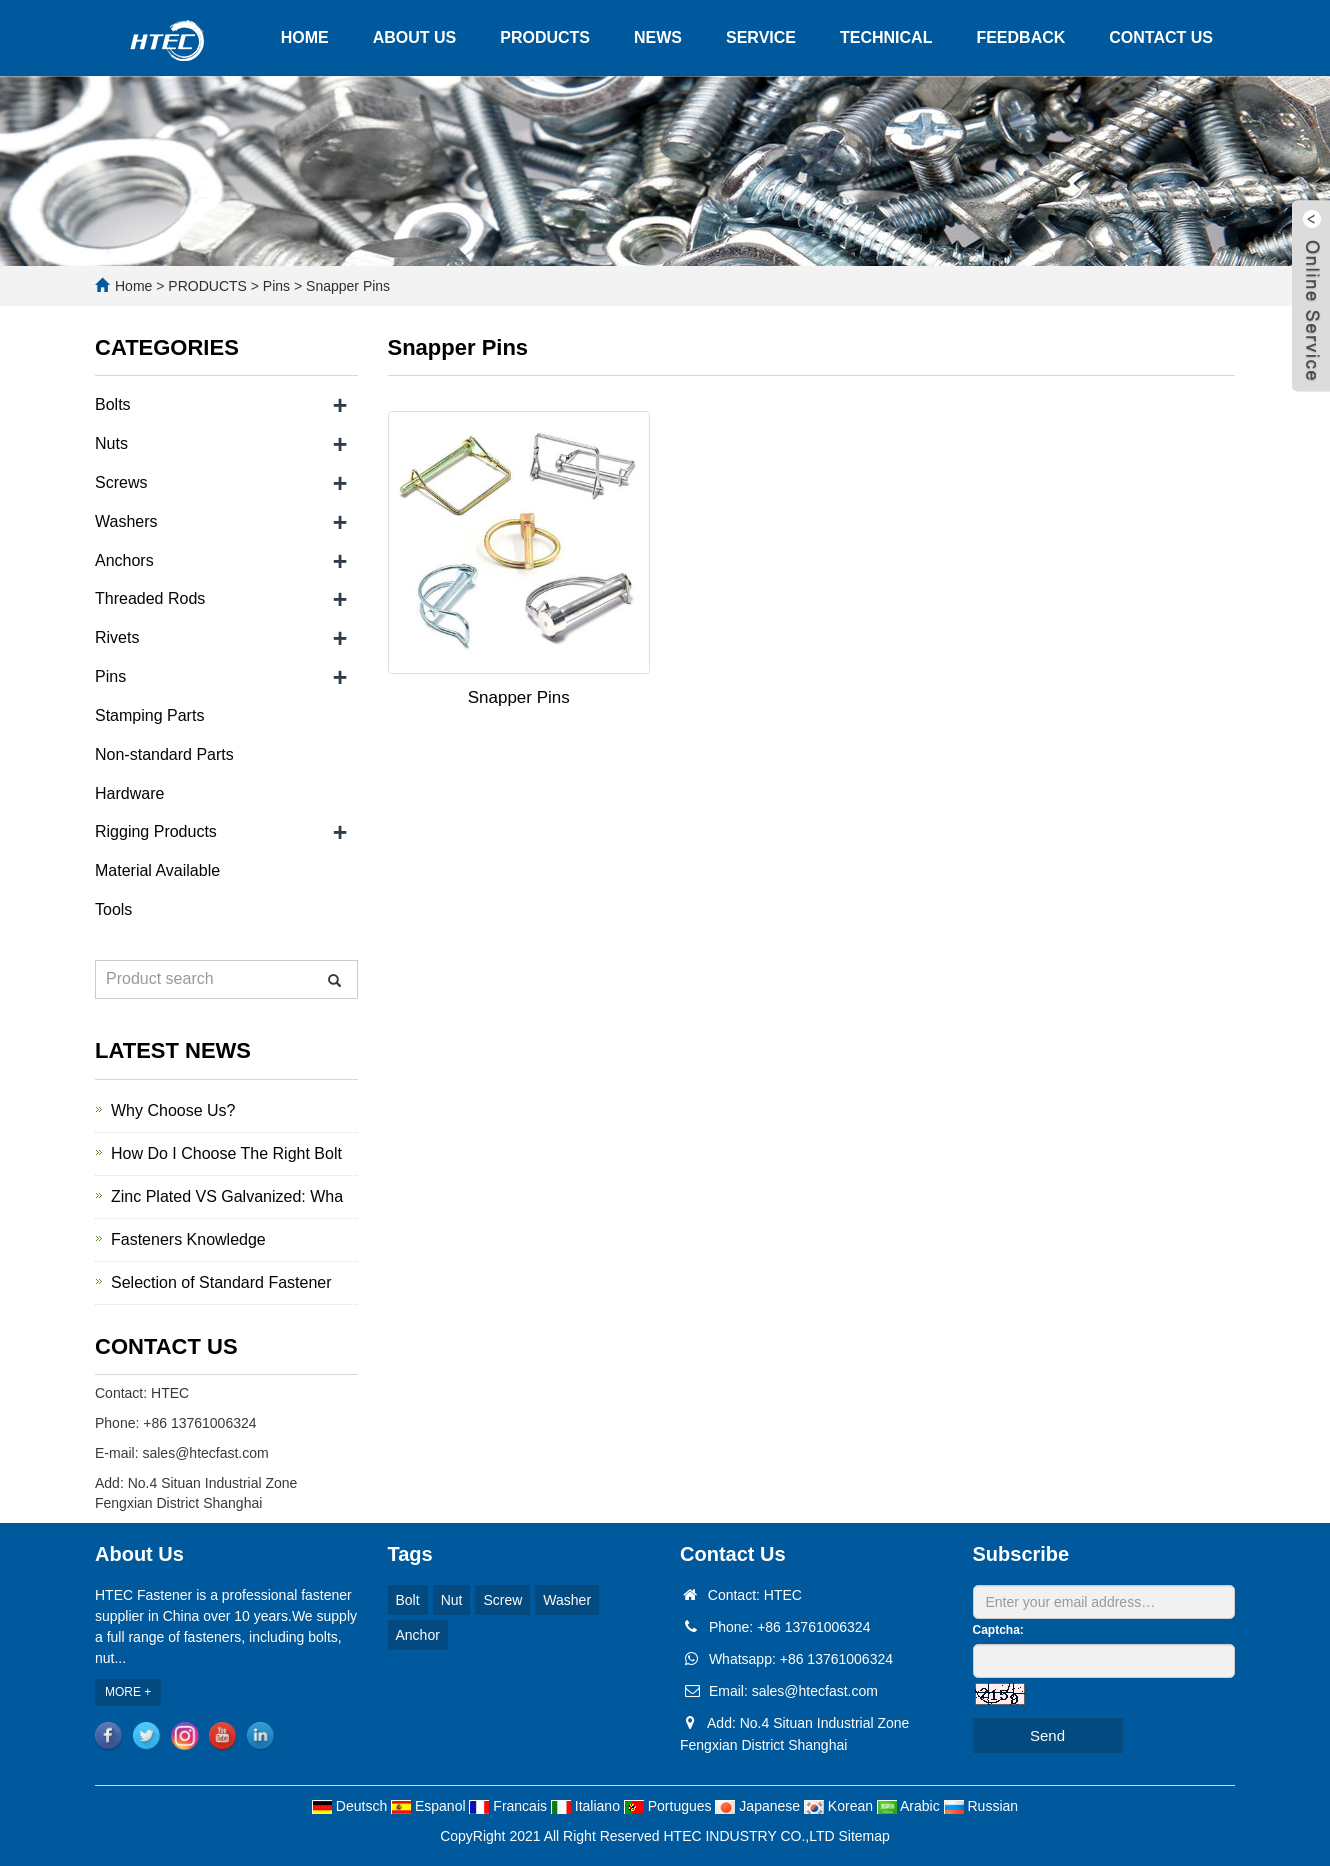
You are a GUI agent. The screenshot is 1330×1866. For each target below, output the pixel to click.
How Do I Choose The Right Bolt (226, 1153)
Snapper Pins (346, 286)
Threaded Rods (150, 598)
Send (1047, 1735)
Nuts (111, 443)
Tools (113, 909)
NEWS (658, 37)
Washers (126, 521)
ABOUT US (415, 37)
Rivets (117, 637)
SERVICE (761, 37)
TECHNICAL (886, 37)
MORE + (128, 1692)
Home (133, 286)
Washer (567, 1600)
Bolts (113, 404)
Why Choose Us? (173, 1110)
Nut (452, 1600)
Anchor (418, 1635)
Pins (276, 286)
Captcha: (998, 1630)
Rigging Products (156, 831)
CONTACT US (1161, 37)
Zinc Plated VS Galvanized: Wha (227, 1196)
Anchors (124, 560)
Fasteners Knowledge (188, 1239)
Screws (121, 482)
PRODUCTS (545, 37)
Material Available (157, 870)
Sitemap (864, 1836)
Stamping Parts (149, 715)
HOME (305, 37)
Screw (502, 1600)
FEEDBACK (1020, 37)
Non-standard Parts (164, 754)
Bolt (408, 1600)
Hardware (129, 793)
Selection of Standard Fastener (221, 1282)
